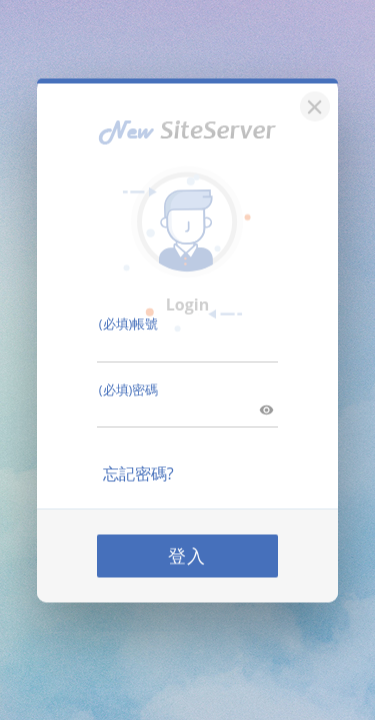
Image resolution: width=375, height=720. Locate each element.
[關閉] (312, 90)
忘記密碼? (138, 460)
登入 (188, 542)
